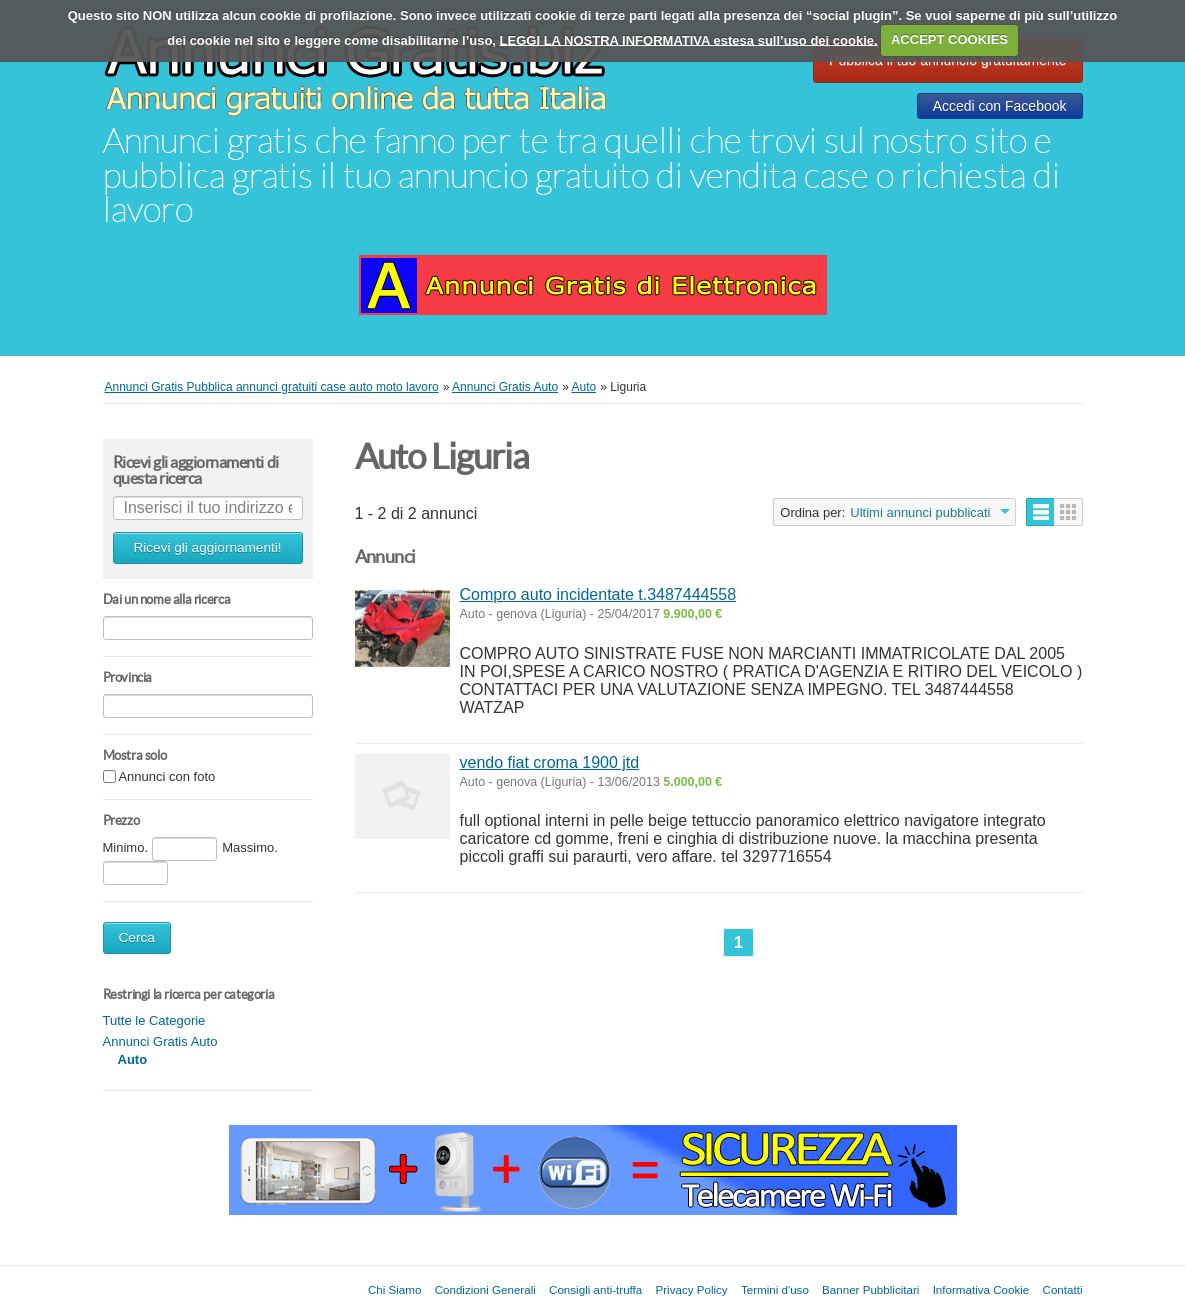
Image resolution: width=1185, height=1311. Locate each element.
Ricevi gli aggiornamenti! (207, 547)
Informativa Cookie (981, 1289)
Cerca (137, 937)
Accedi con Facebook (1000, 106)
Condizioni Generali (485, 1289)
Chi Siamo (394, 1289)
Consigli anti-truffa (595, 1289)
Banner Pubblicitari (870, 1289)
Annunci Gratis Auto (160, 1041)
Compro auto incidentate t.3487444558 (598, 594)
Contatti (1063, 1289)
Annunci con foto (166, 777)
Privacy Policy (692, 1289)
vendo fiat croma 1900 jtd (550, 762)
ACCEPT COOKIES (949, 39)
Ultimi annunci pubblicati (920, 512)
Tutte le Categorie (154, 1020)
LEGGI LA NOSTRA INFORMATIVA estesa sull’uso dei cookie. (689, 39)
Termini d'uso (775, 1289)
